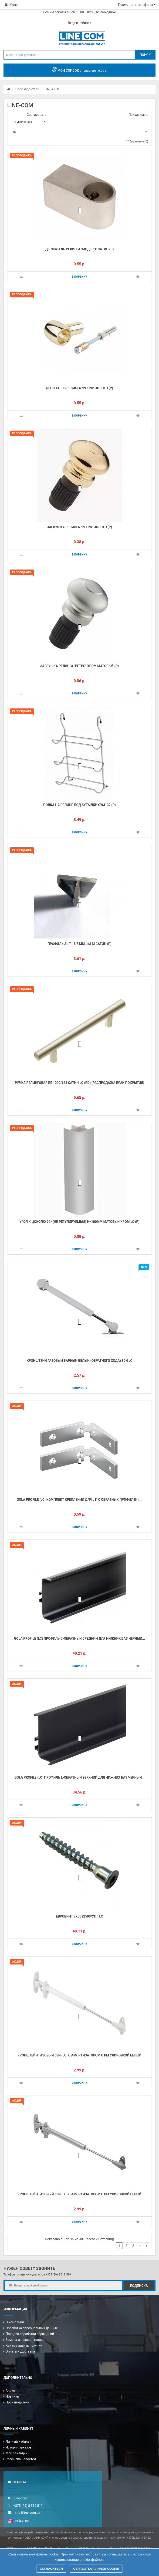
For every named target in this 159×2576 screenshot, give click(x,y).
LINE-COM (51, 89)
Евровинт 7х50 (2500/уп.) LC (79, 1916)
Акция (10, 2390)
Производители (27, 89)
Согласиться (51, 2568)
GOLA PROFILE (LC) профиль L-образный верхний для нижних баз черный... (79, 1777)
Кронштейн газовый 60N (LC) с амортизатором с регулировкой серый (80, 2194)
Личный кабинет (18, 2441)
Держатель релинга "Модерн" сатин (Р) (79, 249)
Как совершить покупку (24, 2345)
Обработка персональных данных (32, 2328)
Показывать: (138, 115)
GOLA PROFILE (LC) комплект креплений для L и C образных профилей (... (79, 1499)
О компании (15, 2322)
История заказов (19, 2447)
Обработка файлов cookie (96, 2568)
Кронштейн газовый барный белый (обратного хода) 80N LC (79, 1360)
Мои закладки (16, 2453)
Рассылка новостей (21, 2459)
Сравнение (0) (139, 141)
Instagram (18, 2520)
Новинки (12, 2396)
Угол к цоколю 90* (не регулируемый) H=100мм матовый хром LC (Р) (79, 1222)
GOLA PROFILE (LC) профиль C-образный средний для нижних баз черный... (79, 1638)
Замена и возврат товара (25, 2340)
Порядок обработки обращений (30, 2334)
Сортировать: (37, 115)
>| (147, 2246)
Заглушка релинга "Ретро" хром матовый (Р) (79, 666)
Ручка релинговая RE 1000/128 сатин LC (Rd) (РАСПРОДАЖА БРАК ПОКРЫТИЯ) (79, 1083)
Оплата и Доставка (20, 2351)
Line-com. (21, 2498)
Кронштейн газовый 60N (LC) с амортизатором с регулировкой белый (79, 2055)
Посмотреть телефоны (137, 5)
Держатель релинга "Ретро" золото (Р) (79, 388)
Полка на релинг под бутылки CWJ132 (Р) (79, 805)
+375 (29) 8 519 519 (58, 2274)
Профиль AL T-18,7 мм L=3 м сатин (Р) (79, 944)
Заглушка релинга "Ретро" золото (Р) (79, 527)
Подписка (139, 2286)
